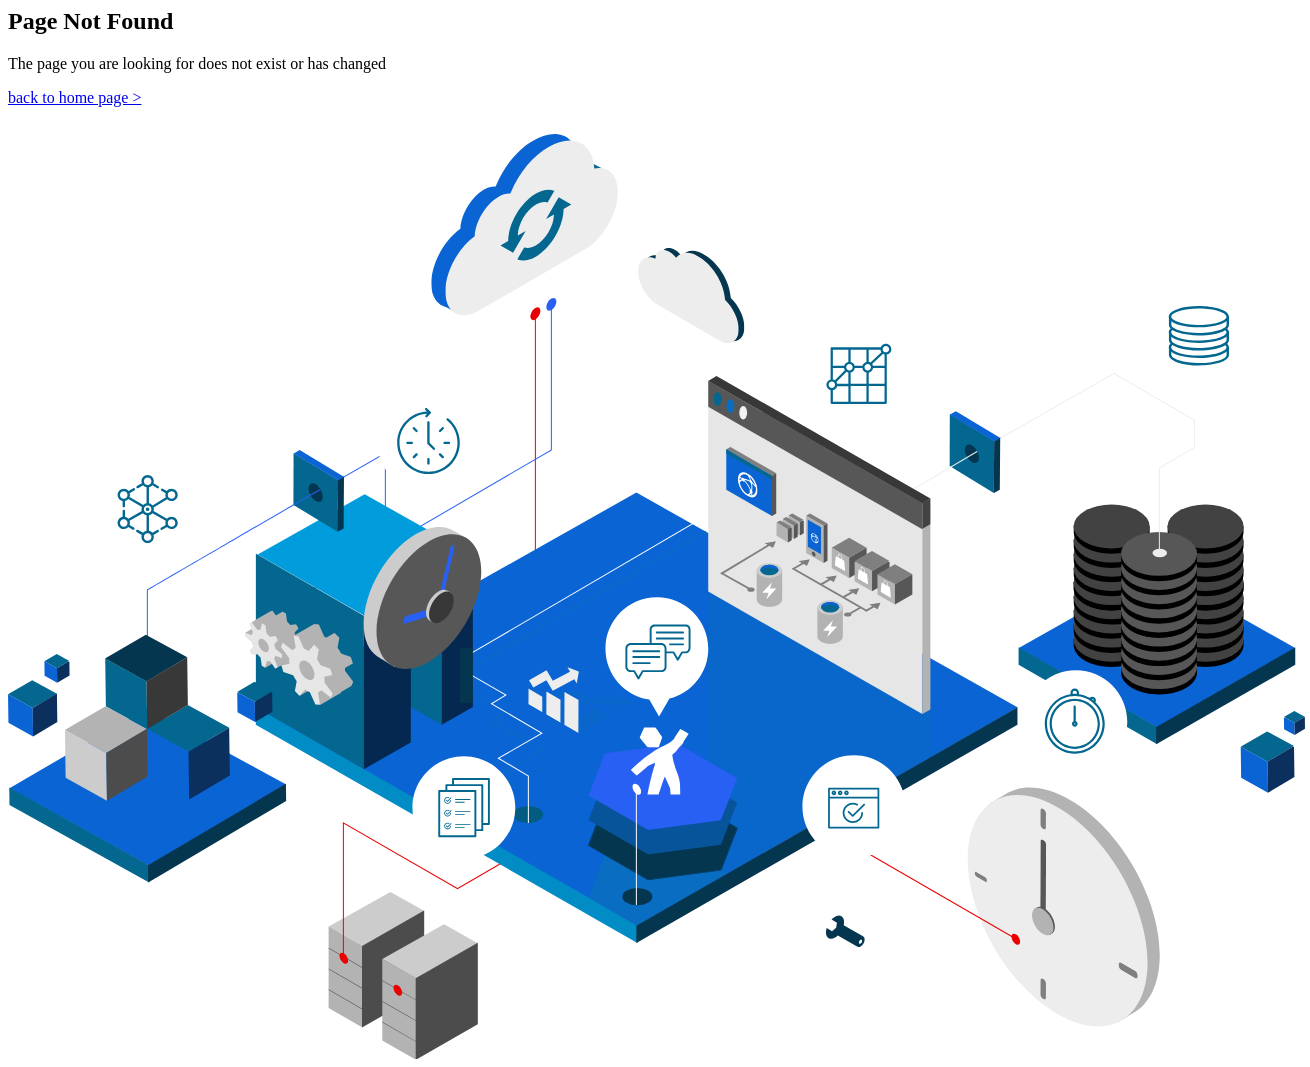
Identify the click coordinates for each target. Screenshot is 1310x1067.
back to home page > (74, 97)
